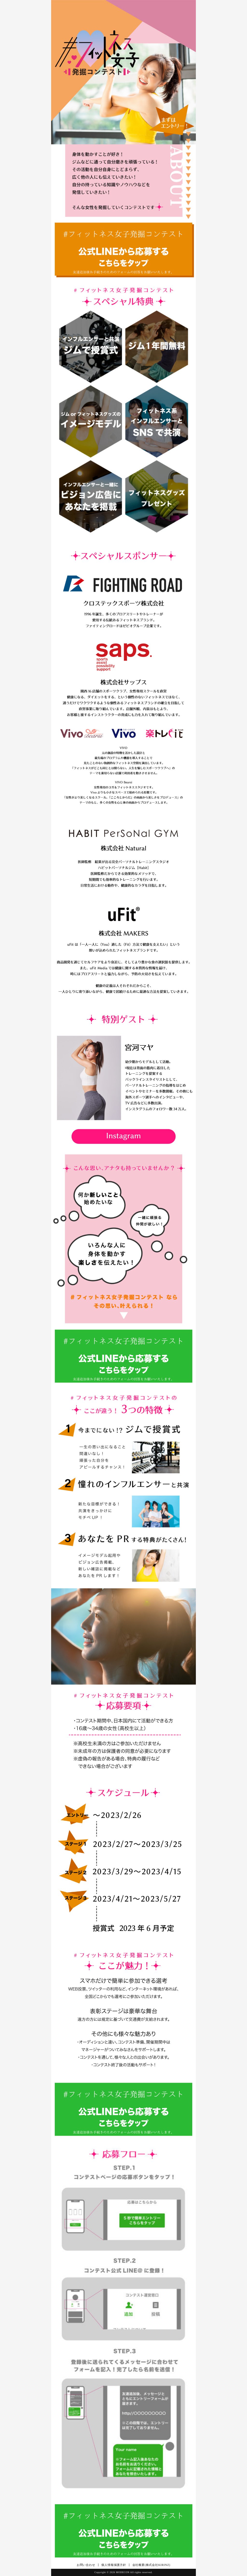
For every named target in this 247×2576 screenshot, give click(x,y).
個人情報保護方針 (113, 2565)
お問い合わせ (86, 2565)
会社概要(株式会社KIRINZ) (151, 2565)
